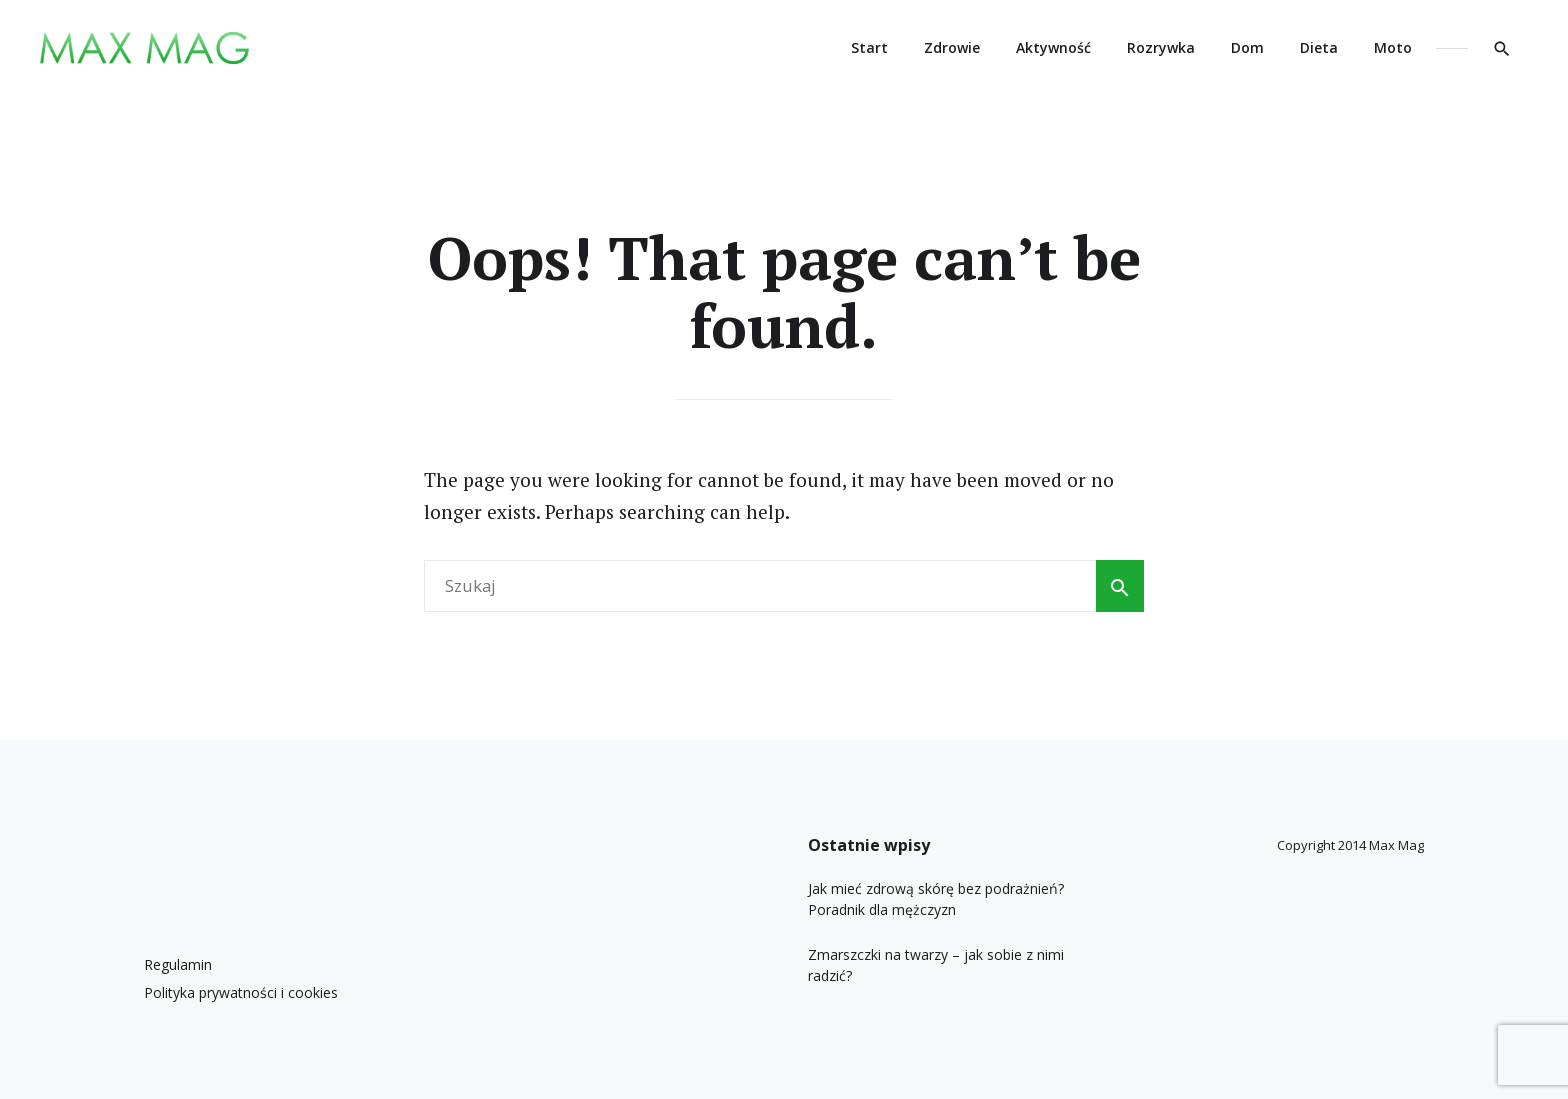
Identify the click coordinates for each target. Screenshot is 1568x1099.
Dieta (1319, 47)
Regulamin (178, 964)
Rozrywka (1161, 47)
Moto (1393, 47)
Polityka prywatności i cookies (241, 992)
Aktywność (1053, 47)
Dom (1247, 47)
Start (869, 47)
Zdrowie (952, 47)
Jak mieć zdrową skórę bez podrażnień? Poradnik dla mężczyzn (936, 899)
